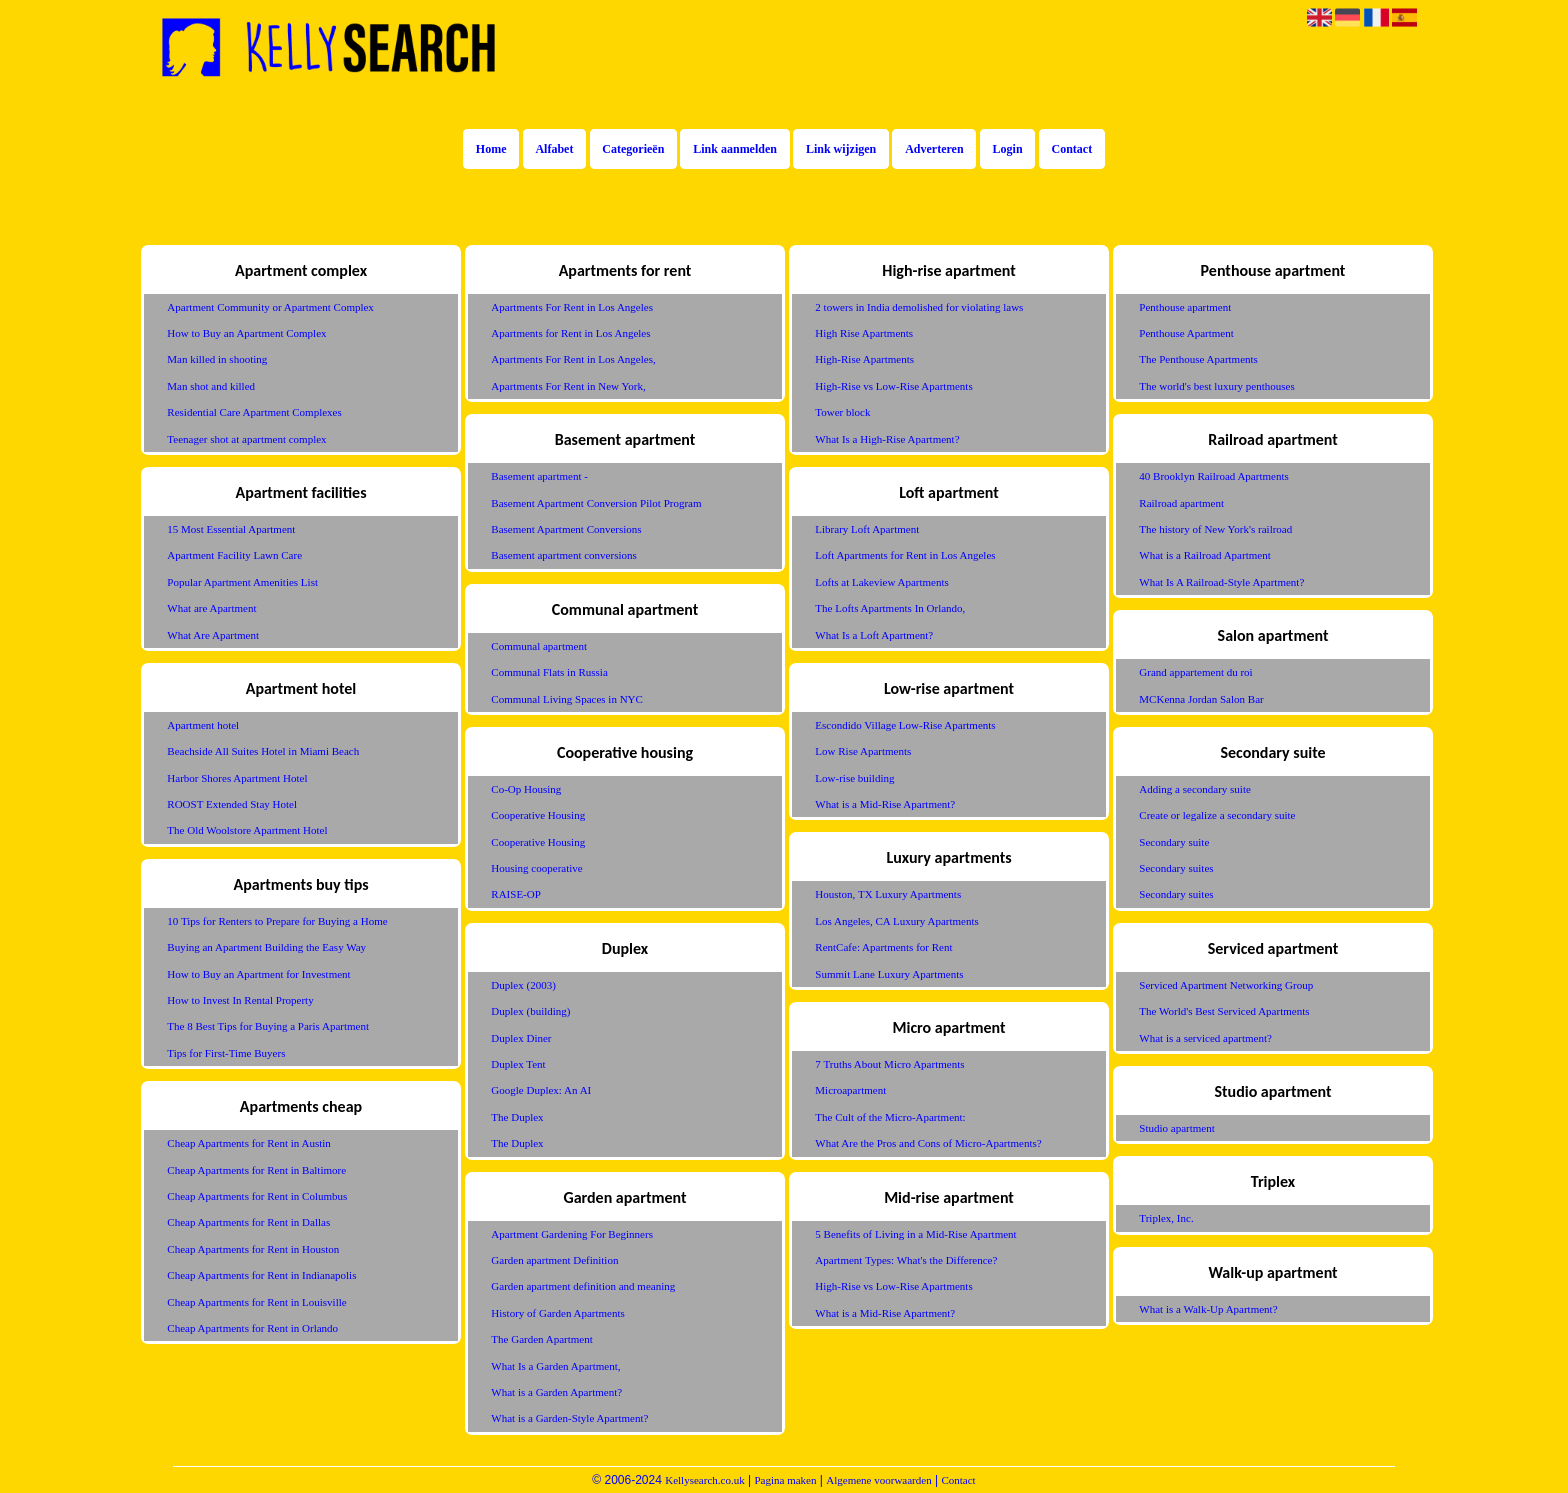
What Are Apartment (213, 635)
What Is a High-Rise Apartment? (887, 439)
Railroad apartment (1181, 503)
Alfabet (554, 149)
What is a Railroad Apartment (1204, 555)
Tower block (842, 412)
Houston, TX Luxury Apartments (888, 894)
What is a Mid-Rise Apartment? (885, 804)
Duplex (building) (530, 1011)
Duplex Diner (521, 1038)
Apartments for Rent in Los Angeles (570, 333)
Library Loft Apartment (867, 529)
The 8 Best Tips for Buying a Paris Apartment (268, 1026)
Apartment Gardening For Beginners (572, 1234)
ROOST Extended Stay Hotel (232, 804)
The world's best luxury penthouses (1216, 386)
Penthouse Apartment (1186, 333)
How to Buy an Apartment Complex (246, 333)
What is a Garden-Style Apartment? (569, 1418)
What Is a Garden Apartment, (555, 1366)
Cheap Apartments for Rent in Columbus (257, 1196)
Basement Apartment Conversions (566, 529)
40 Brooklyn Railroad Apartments (1213, 476)
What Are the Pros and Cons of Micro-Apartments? (928, 1143)
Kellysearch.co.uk (704, 1480)
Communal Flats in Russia (549, 672)
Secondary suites (1176, 868)
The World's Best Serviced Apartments (1224, 1011)
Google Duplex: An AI (541, 1090)
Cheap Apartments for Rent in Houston (253, 1249)
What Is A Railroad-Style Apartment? (1221, 582)
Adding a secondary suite (1195, 789)
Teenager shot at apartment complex (246, 439)
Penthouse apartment (1185, 307)
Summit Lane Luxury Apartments (889, 974)
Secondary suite (1174, 842)
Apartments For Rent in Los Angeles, (573, 359)
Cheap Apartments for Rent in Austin (248, 1143)
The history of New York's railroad (1215, 529)
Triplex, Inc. (1166, 1218)
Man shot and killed (211, 386)
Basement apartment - (539, 476)
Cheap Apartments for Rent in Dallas (248, 1222)
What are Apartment (211, 608)
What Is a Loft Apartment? (874, 635)
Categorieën (633, 149)
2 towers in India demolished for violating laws (919, 307)
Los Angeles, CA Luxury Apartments (896, 921)
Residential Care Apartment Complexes (254, 412)
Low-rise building (854, 778)
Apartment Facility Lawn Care (234, 555)
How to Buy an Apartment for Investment (258, 974)
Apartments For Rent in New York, (568, 386)
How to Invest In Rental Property (240, 1000)
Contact (1072, 149)
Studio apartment (1176, 1128)
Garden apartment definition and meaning (583, 1286)
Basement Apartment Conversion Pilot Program (596, 503)
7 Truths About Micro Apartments (889, 1064)
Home (491, 149)
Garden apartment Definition (554, 1260)
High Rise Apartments (864, 333)
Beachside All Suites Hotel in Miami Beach (263, 751)
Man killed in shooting (217, 359)
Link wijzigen (841, 149)
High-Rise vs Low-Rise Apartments (893, 386)
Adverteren (934, 149)
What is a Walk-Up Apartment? (1208, 1309)
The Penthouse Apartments (1198, 359)
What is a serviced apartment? (1205, 1038)
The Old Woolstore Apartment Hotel (247, 830)
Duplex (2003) (523, 985)
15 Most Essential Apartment (231, 529)
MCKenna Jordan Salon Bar (1201, 699)
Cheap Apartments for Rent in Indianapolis (261, 1275)
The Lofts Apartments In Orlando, (890, 608)
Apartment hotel (203, 725)
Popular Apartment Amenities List (242, 582)
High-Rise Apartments (864, 359)
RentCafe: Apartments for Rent (883, 947)
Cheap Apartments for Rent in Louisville (256, 1302)
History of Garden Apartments (558, 1313)
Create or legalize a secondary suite (1217, 815)
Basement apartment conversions (563, 555)
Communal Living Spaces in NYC (567, 699)
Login (1008, 149)
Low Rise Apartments (863, 751)
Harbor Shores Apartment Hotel (237, 778)
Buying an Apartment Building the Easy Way (266, 947)
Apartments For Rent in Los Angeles (572, 307)
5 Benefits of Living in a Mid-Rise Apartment (915, 1234)
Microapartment (850, 1090)
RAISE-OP (516, 894)
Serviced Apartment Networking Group (1226, 985)
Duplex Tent (518, 1064)
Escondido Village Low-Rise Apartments (905, 725)
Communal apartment (539, 646)
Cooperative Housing (538, 815)
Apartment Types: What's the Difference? (906, 1260)
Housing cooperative (536, 868)
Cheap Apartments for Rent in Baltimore (256, 1170)
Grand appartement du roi (1195, 672)
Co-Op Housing (526, 789)
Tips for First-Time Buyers (226, 1053)
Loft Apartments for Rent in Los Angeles (905, 555)
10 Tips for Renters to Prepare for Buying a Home (277, 921)
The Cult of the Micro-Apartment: (890, 1117)
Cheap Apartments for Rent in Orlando (252, 1328)
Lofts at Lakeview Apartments (882, 582)
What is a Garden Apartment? (556, 1392)
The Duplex (517, 1117)
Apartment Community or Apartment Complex (270, 307)
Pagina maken (785, 1480)
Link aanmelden (735, 149)
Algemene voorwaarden (878, 1480)
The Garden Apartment (541, 1339)
